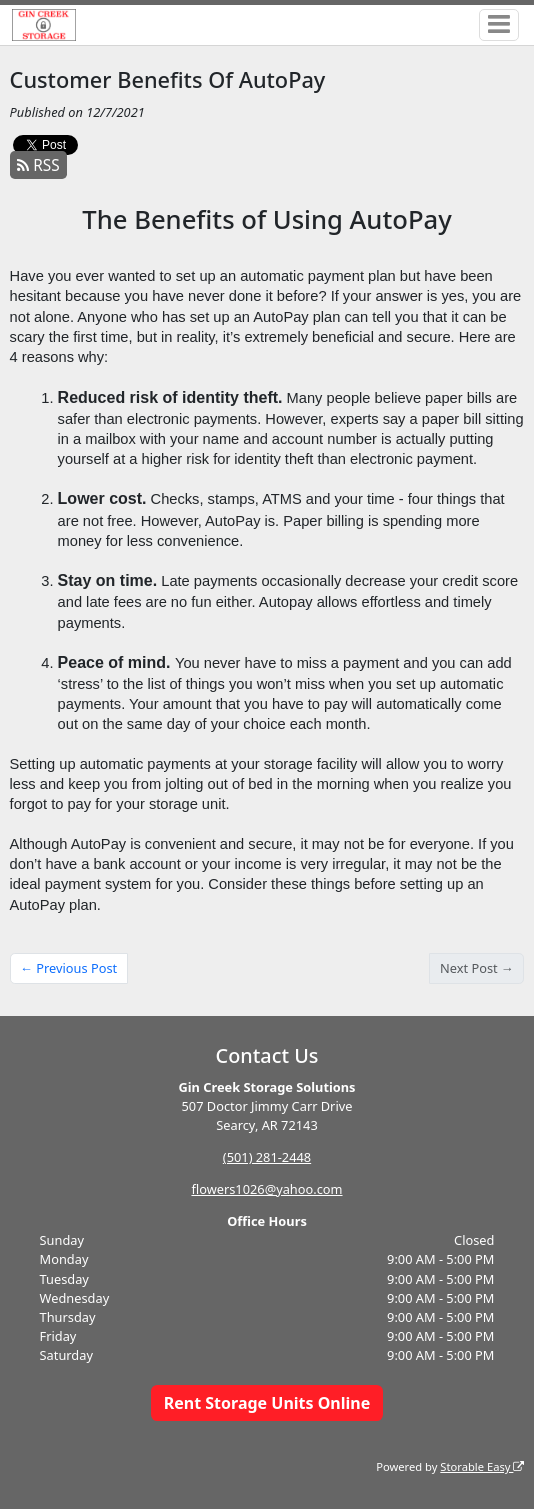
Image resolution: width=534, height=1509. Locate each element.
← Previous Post (68, 962)
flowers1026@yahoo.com (266, 1183)
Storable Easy (482, 1460)
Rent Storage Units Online (267, 1397)
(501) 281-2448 (267, 1151)
